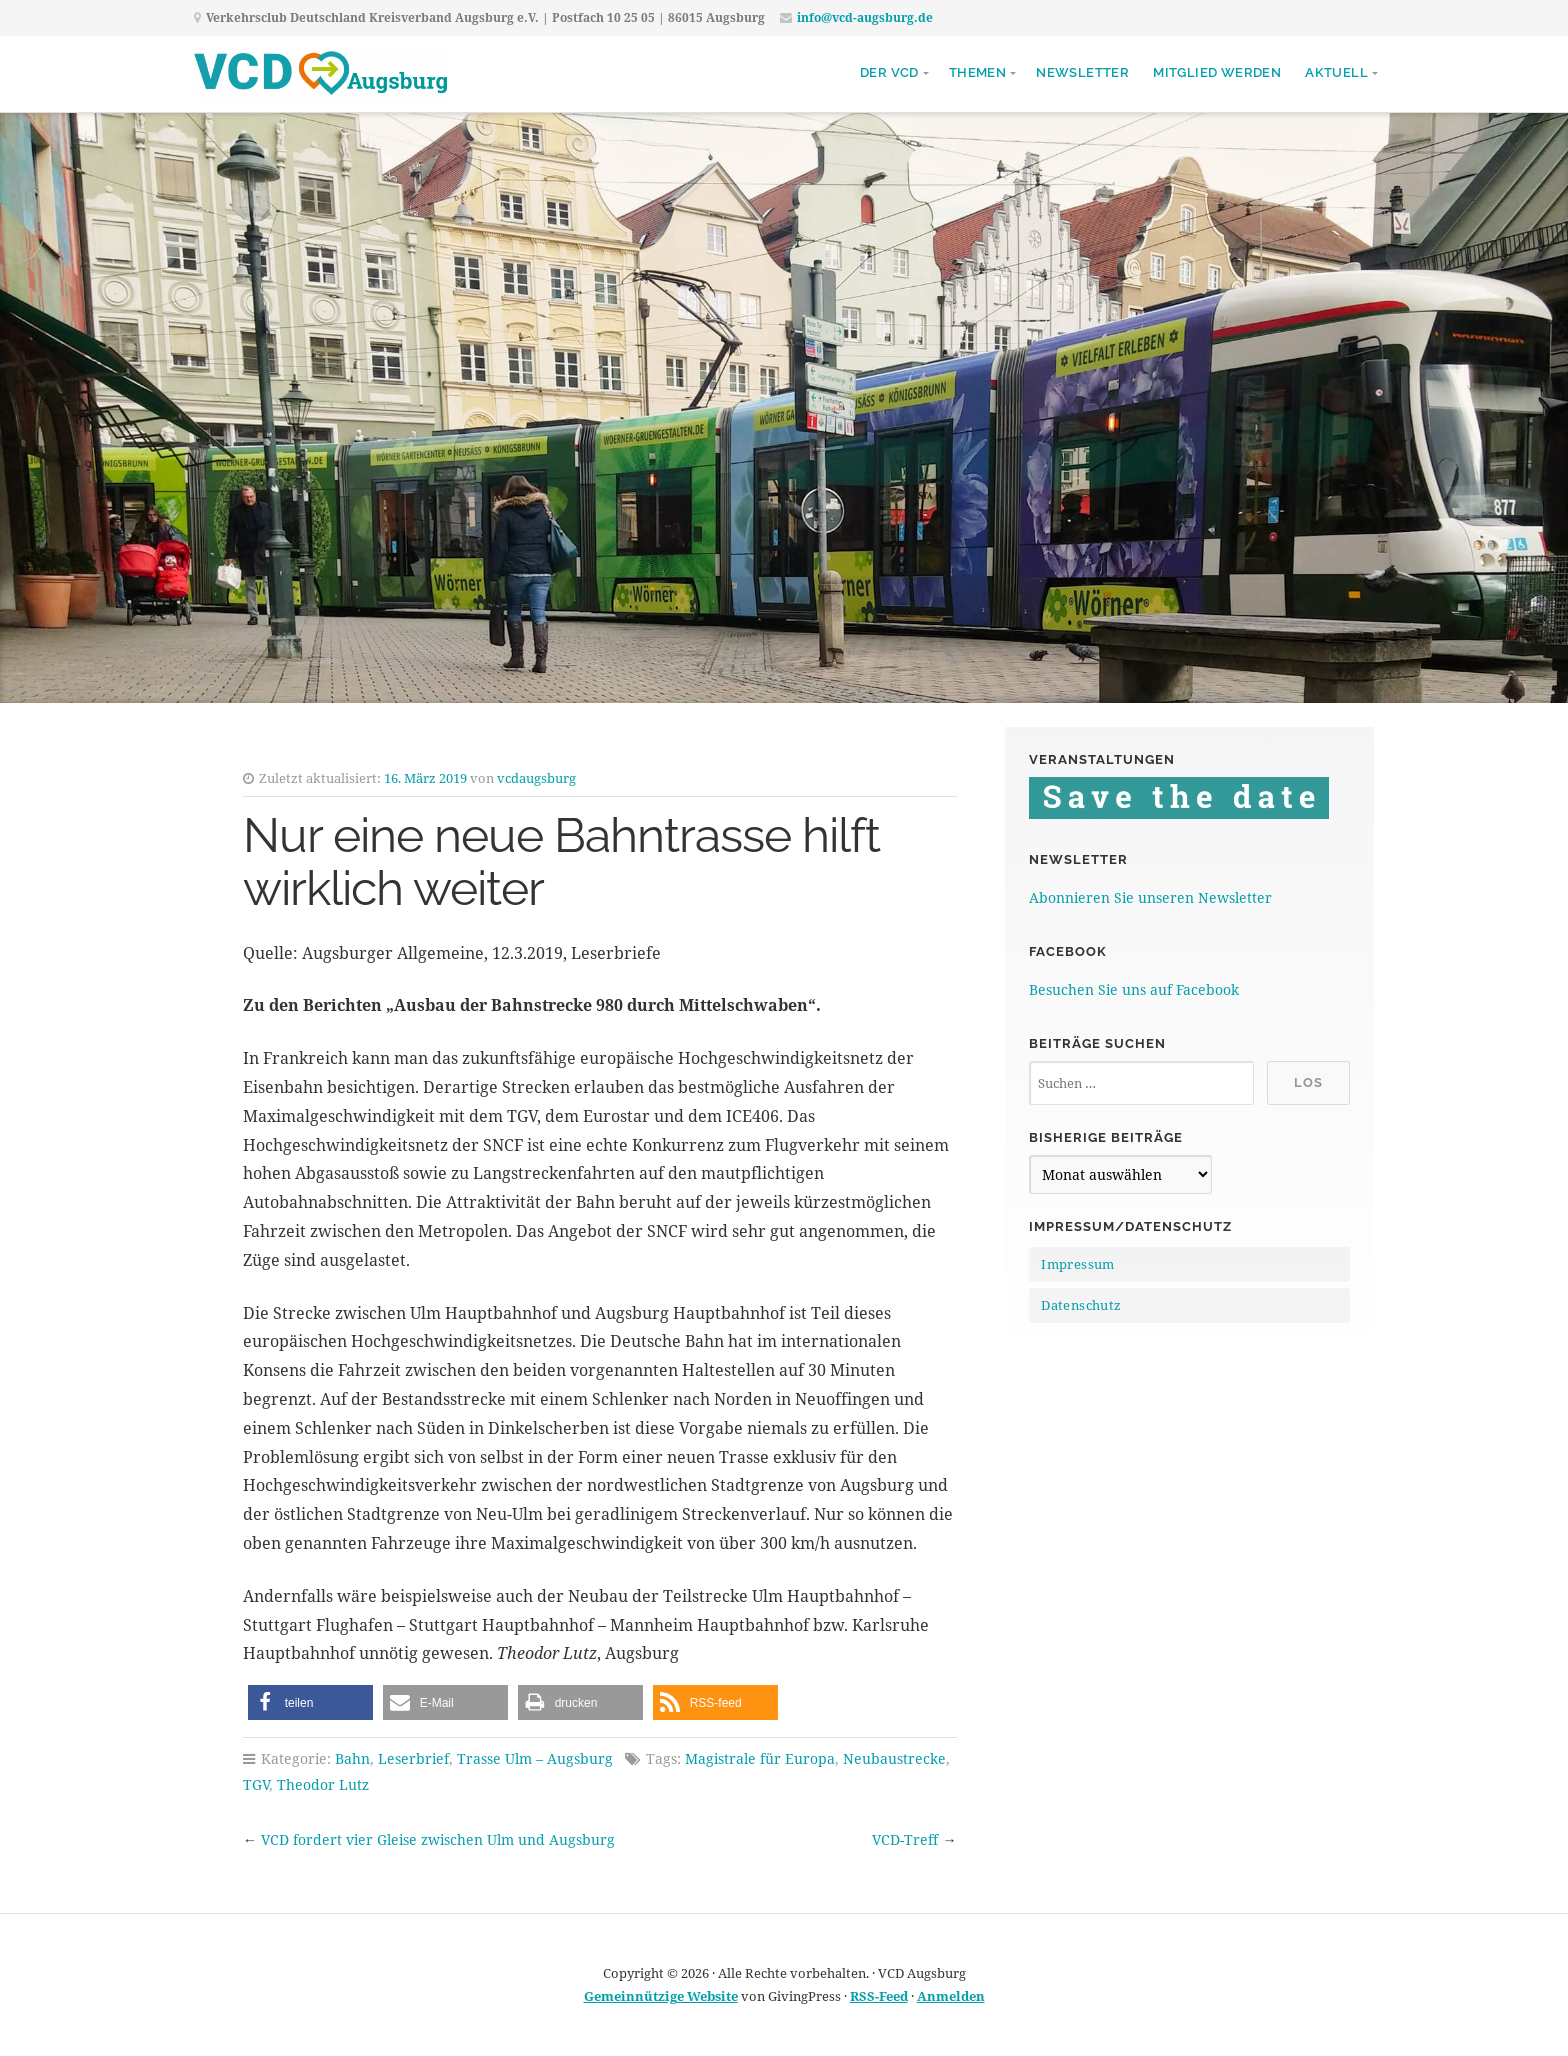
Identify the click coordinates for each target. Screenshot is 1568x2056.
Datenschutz (1081, 1305)
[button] (310, 1702)
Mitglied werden (1217, 72)
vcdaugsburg (536, 778)
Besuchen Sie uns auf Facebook (1134, 989)
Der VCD (889, 72)
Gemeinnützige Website (661, 1996)
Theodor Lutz (323, 1784)
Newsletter (1082, 72)
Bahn (352, 1758)
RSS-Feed (879, 1996)
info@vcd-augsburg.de (865, 17)
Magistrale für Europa (760, 1758)
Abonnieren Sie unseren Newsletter (1150, 897)
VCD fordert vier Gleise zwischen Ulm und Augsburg (438, 1839)
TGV (256, 1784)
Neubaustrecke (894, 1758)
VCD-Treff (905, 1839)
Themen (977, 72)
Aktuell (1336, 72)
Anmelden (951, 1996)
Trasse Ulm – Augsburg (535, 1758)
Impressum (1078, 1264)
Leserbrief (413, 1758)
